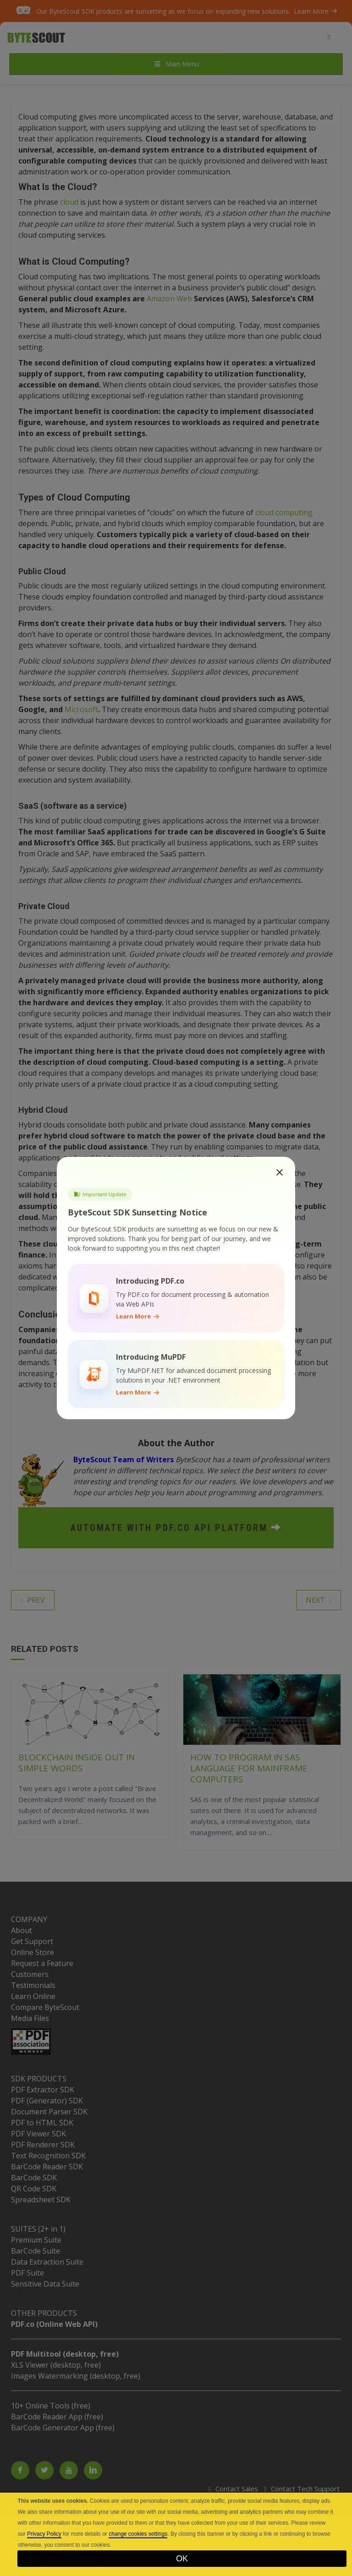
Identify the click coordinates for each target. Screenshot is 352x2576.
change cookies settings (138, 2534)
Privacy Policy (44, 2534)
